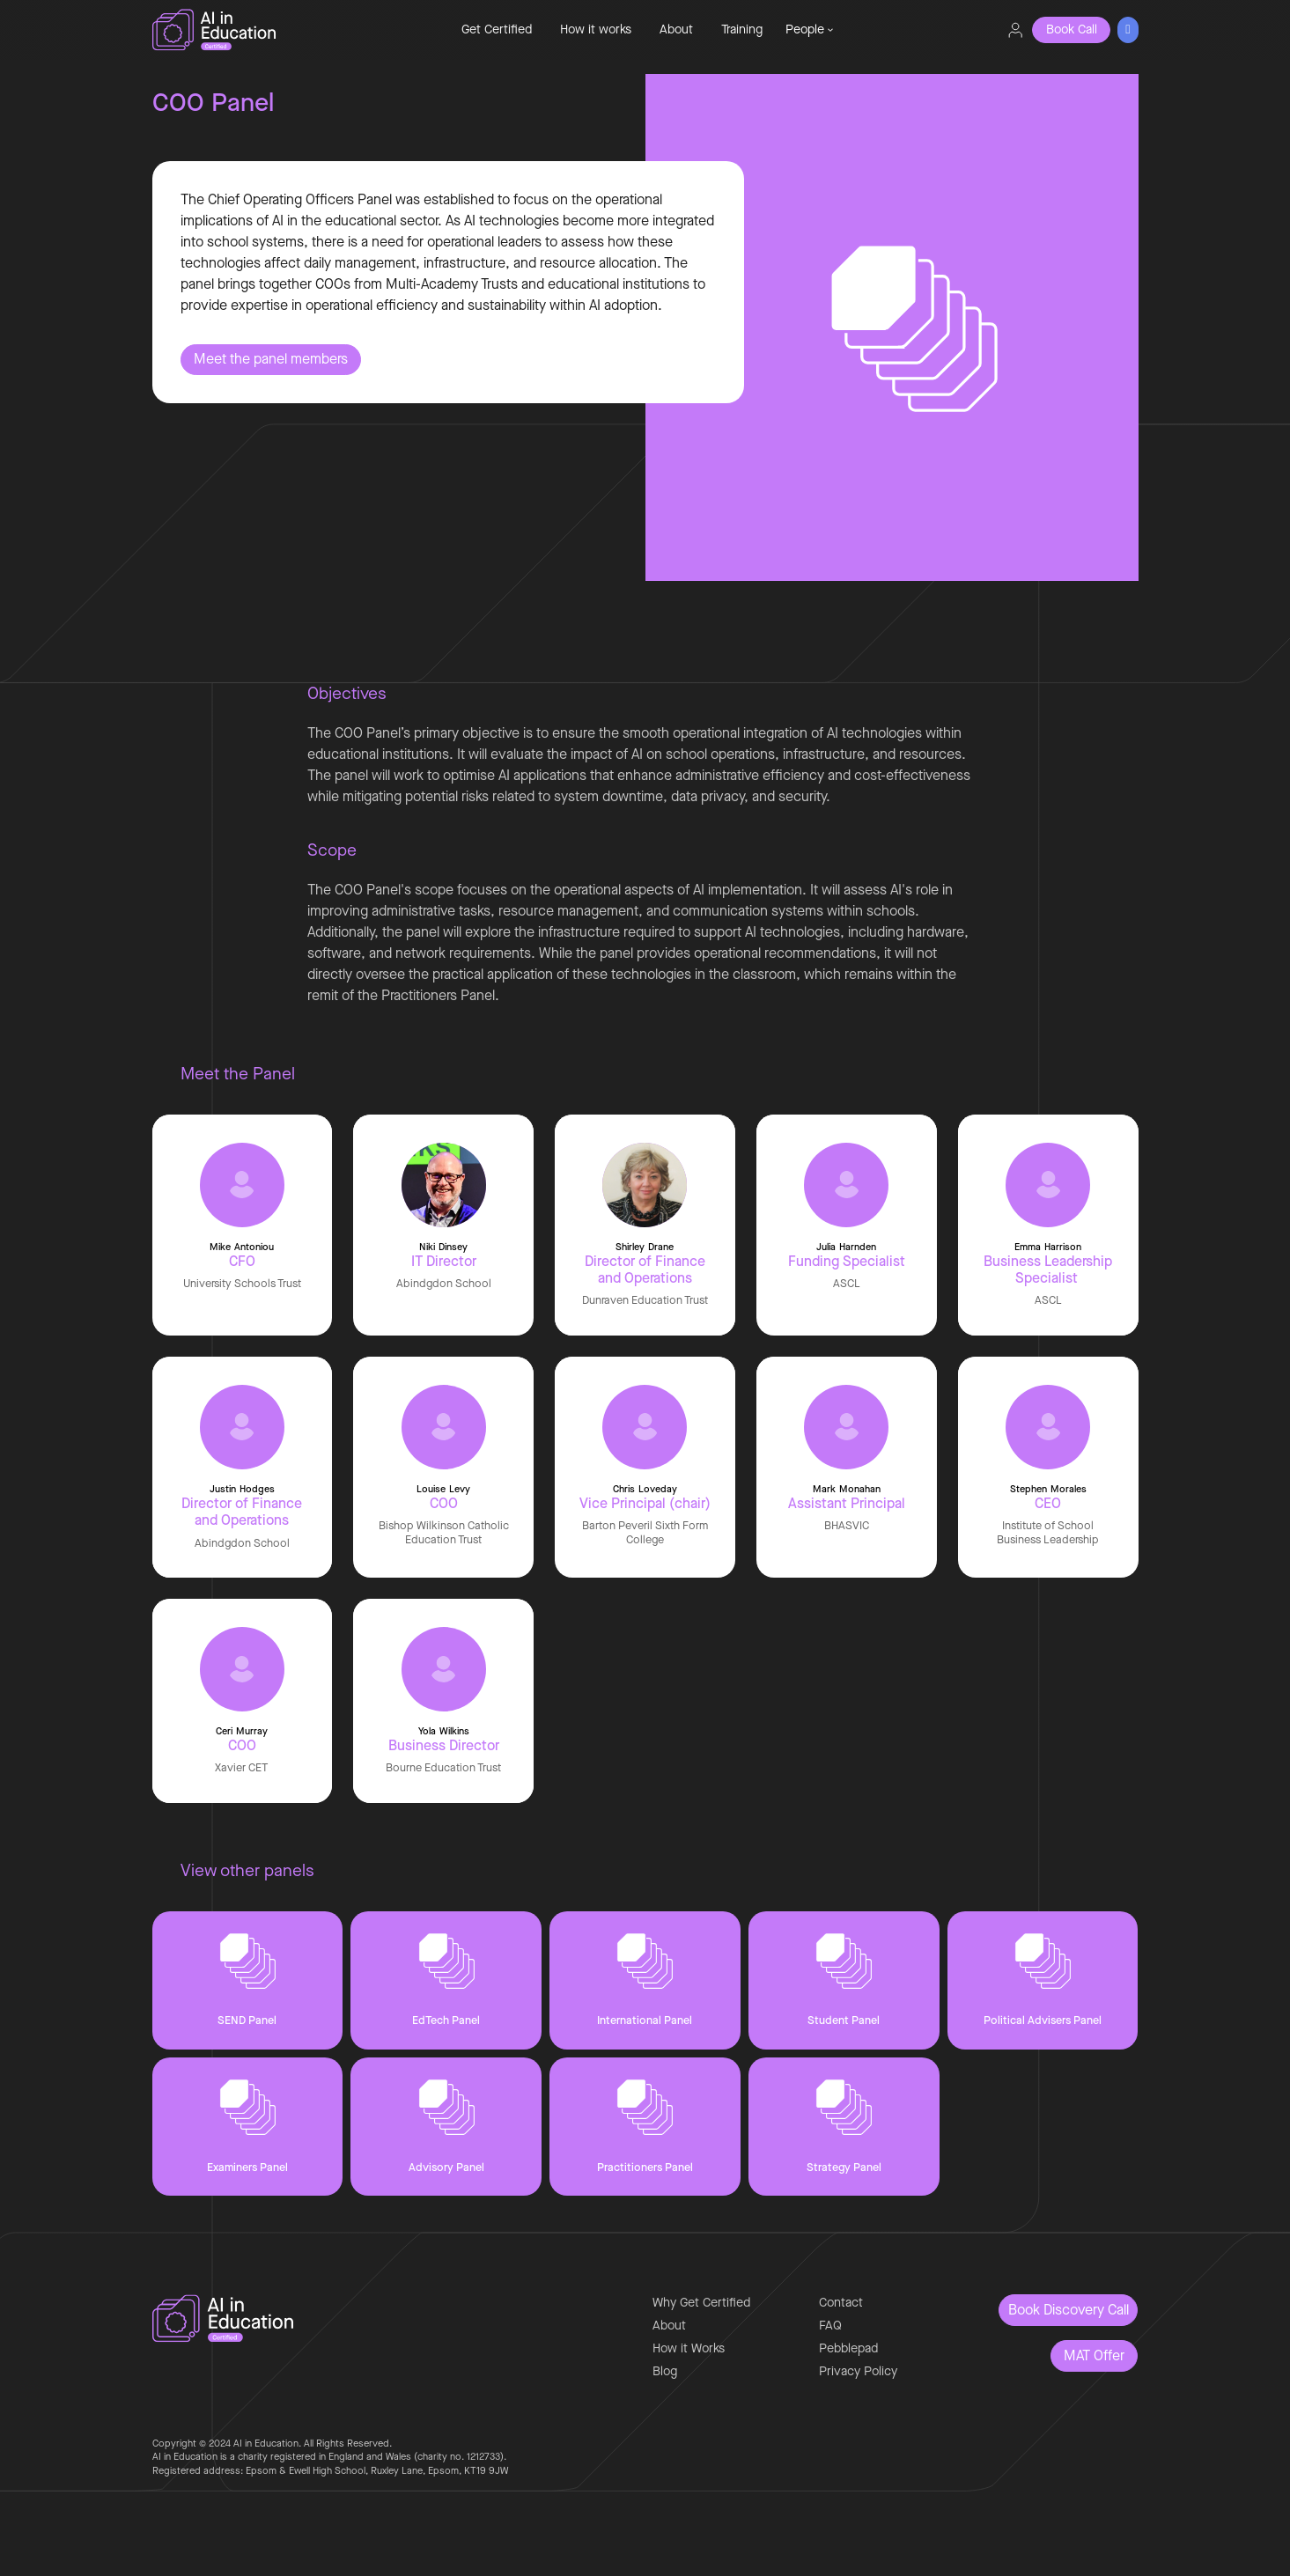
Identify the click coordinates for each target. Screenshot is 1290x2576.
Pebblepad (848, 2348)
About (676, 29)
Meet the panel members (271, 359)
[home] (272, 30)
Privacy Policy (858, 2371)
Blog (664, 2371)
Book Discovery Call (1068, 2309)
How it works (595, 29)
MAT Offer (1094, 2355)
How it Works (688, 2348)
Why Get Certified (701, 2302)
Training (742, 29)
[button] (809, 30)
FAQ (830, 2325)
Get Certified (496, 29)
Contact (841, 2302)
